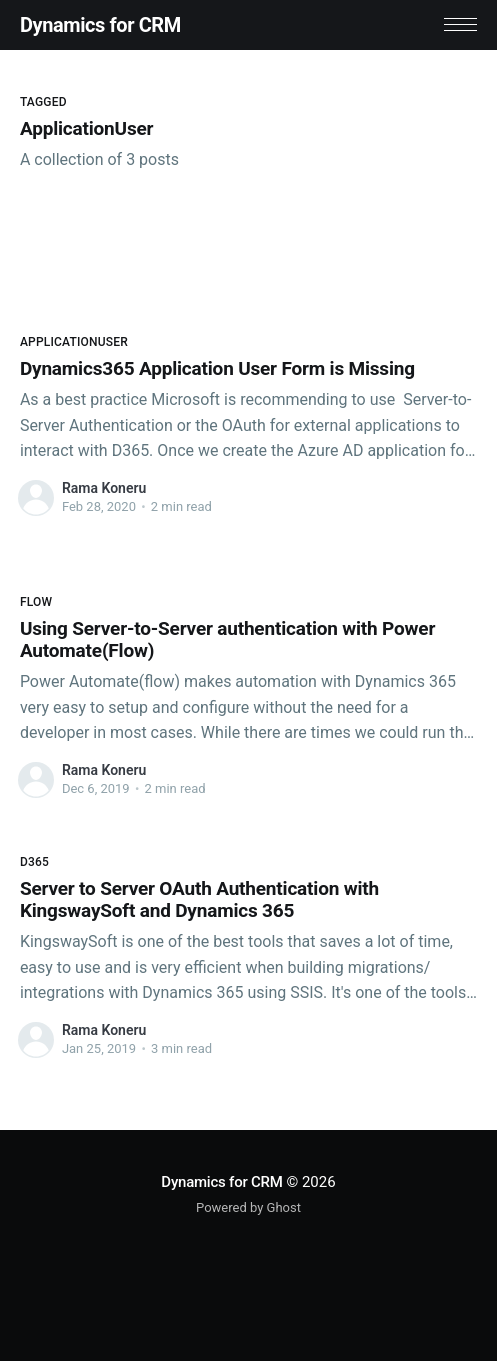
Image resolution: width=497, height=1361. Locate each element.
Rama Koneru (104, 488)
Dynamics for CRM (100, 25)
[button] (460, 24)
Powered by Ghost (248, 1207)
